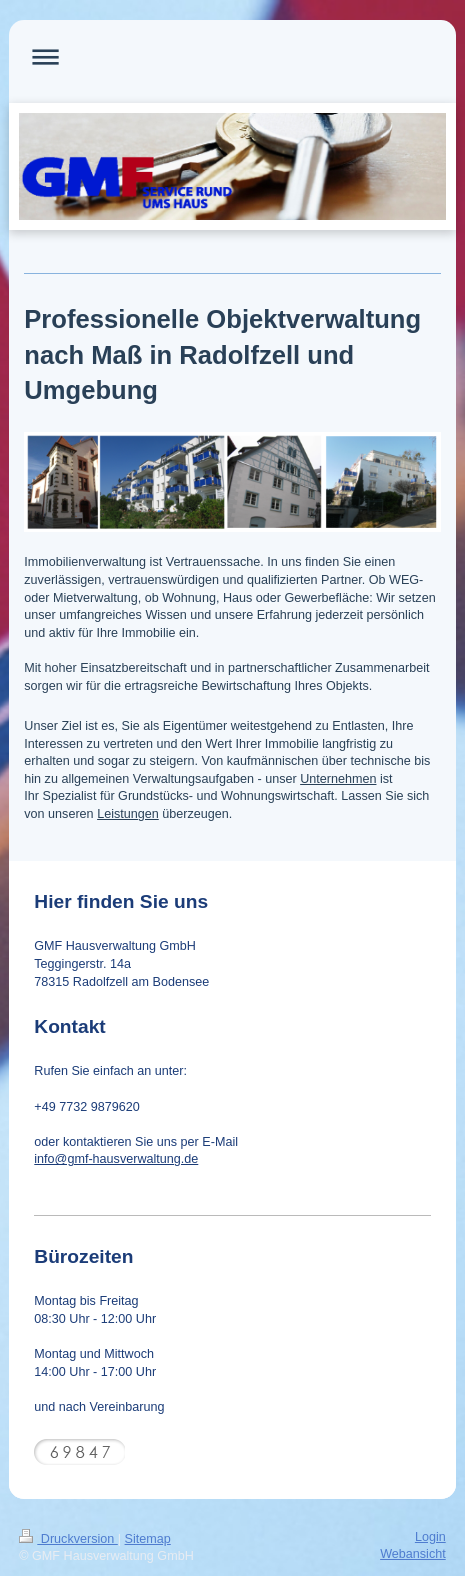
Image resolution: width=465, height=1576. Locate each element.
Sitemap (148, 1539)
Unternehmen (338, 779)
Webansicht (413, 1554)
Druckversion (68, 1539)
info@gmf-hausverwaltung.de (116, 1159)
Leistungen (128, 814)
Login (430, 1537)
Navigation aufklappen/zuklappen (232, 56)
